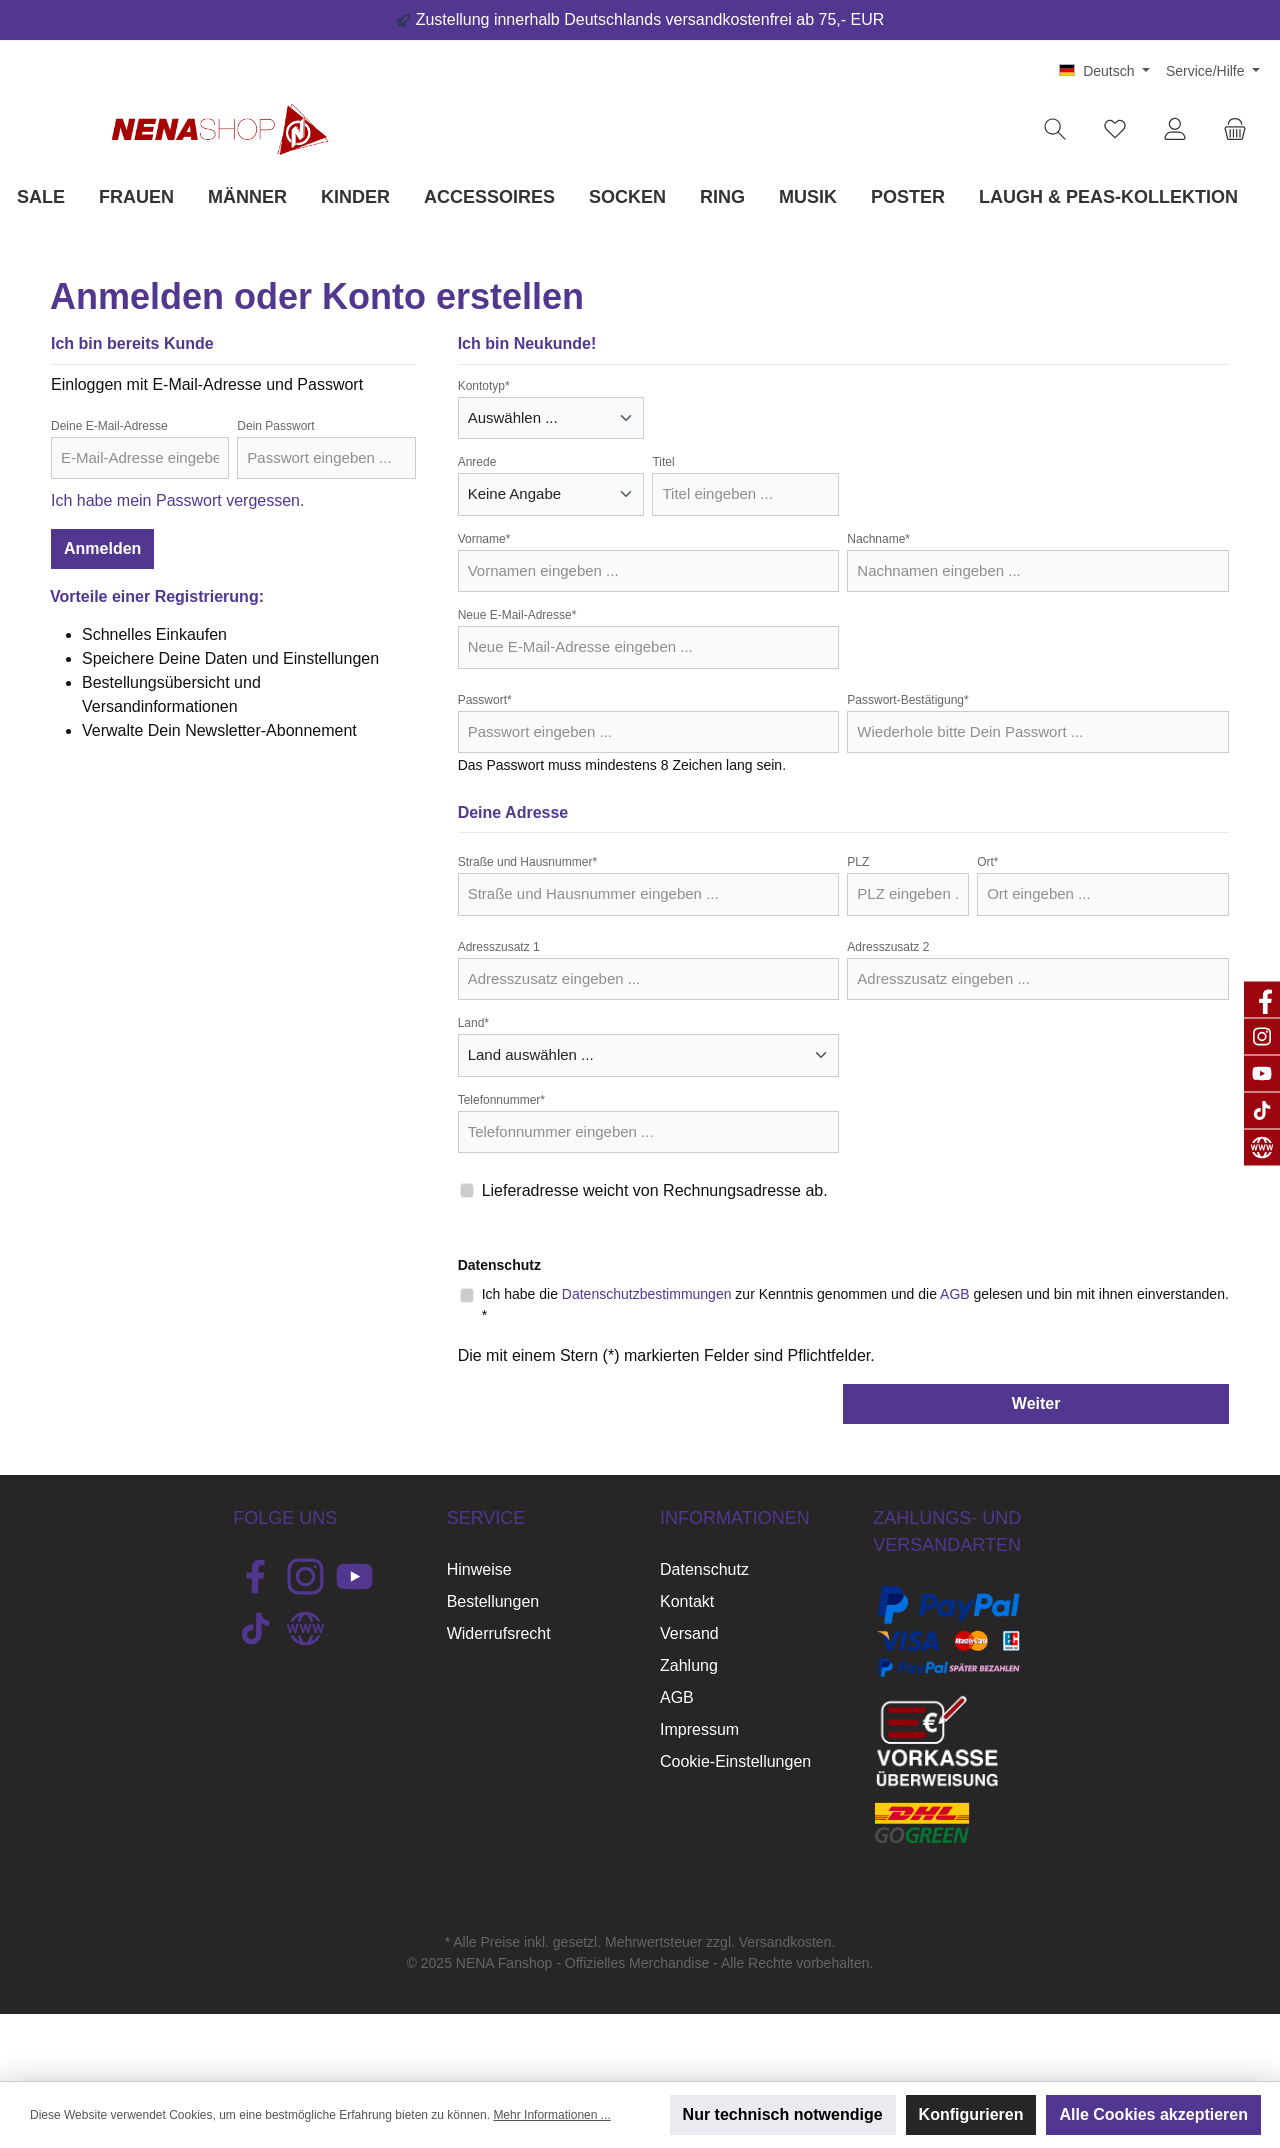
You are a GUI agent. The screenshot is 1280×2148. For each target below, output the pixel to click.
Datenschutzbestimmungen (647, 1294)
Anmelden (102, 548)
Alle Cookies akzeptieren (1153, 2114)
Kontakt (687, 1601)
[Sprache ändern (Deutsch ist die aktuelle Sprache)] (1104, 71)
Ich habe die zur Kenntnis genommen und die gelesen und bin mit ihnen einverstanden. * (855, 1304)
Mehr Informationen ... (551, 2115)
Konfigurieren (971, 2114)
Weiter (1036, 1403)
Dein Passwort (275, 426)
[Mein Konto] (1175, 129)
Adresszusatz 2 (888, 947)
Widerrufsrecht (499, 1633)
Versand (689, 1633)
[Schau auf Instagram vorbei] (305, 1576)
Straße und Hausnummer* (527, 862)
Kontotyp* (484, 386)
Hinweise (479, 1569)
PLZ (858, 862)
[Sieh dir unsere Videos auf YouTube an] (354, 1576)
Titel (663, 462)
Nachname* (878, 539)
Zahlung (689, 1665)
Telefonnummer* (501, 1100)
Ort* (987, 862)
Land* (473, 1023)
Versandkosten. (787, 1942)
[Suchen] (1055, 129)
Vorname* (484, 539)
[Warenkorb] (1235, 129)
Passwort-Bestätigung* (907, 700)
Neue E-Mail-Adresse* (517, 615)
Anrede (477, 462)
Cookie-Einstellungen (735, 1761)
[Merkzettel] (1115, 129)
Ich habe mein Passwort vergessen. (177, 500)
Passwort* (485, 700)
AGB (955, 1294)
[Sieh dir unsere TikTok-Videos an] (255, 1628)
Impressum (699, 1729)
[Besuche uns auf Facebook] (255, 1576)
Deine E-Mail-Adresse (109, 426)
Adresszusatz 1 (499, 947)
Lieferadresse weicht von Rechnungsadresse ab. (655, 1190)
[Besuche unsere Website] (305, 1628)
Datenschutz (704, 1569)
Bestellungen (493, 1601)
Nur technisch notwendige (783, 2114)
